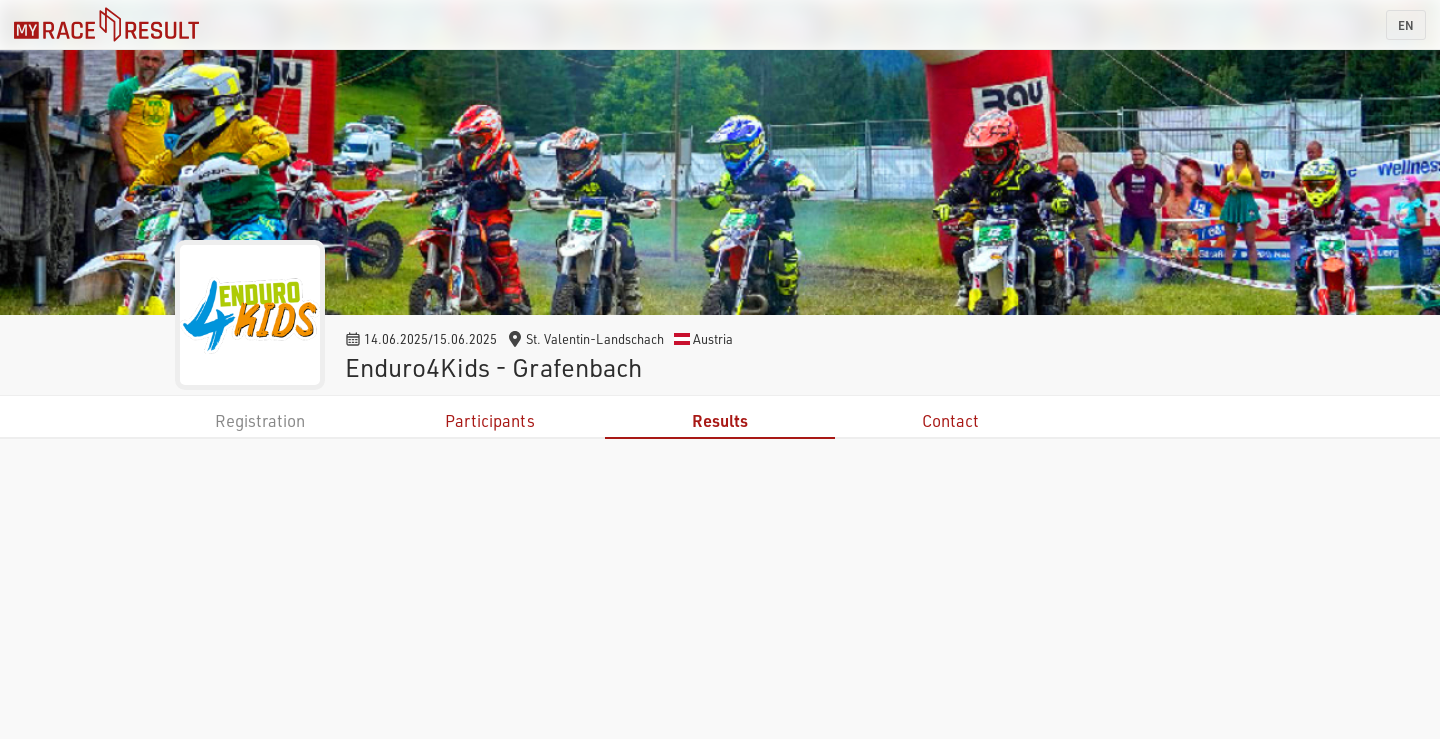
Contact (950, 420)
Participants (490, 420)
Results (720, 420)
